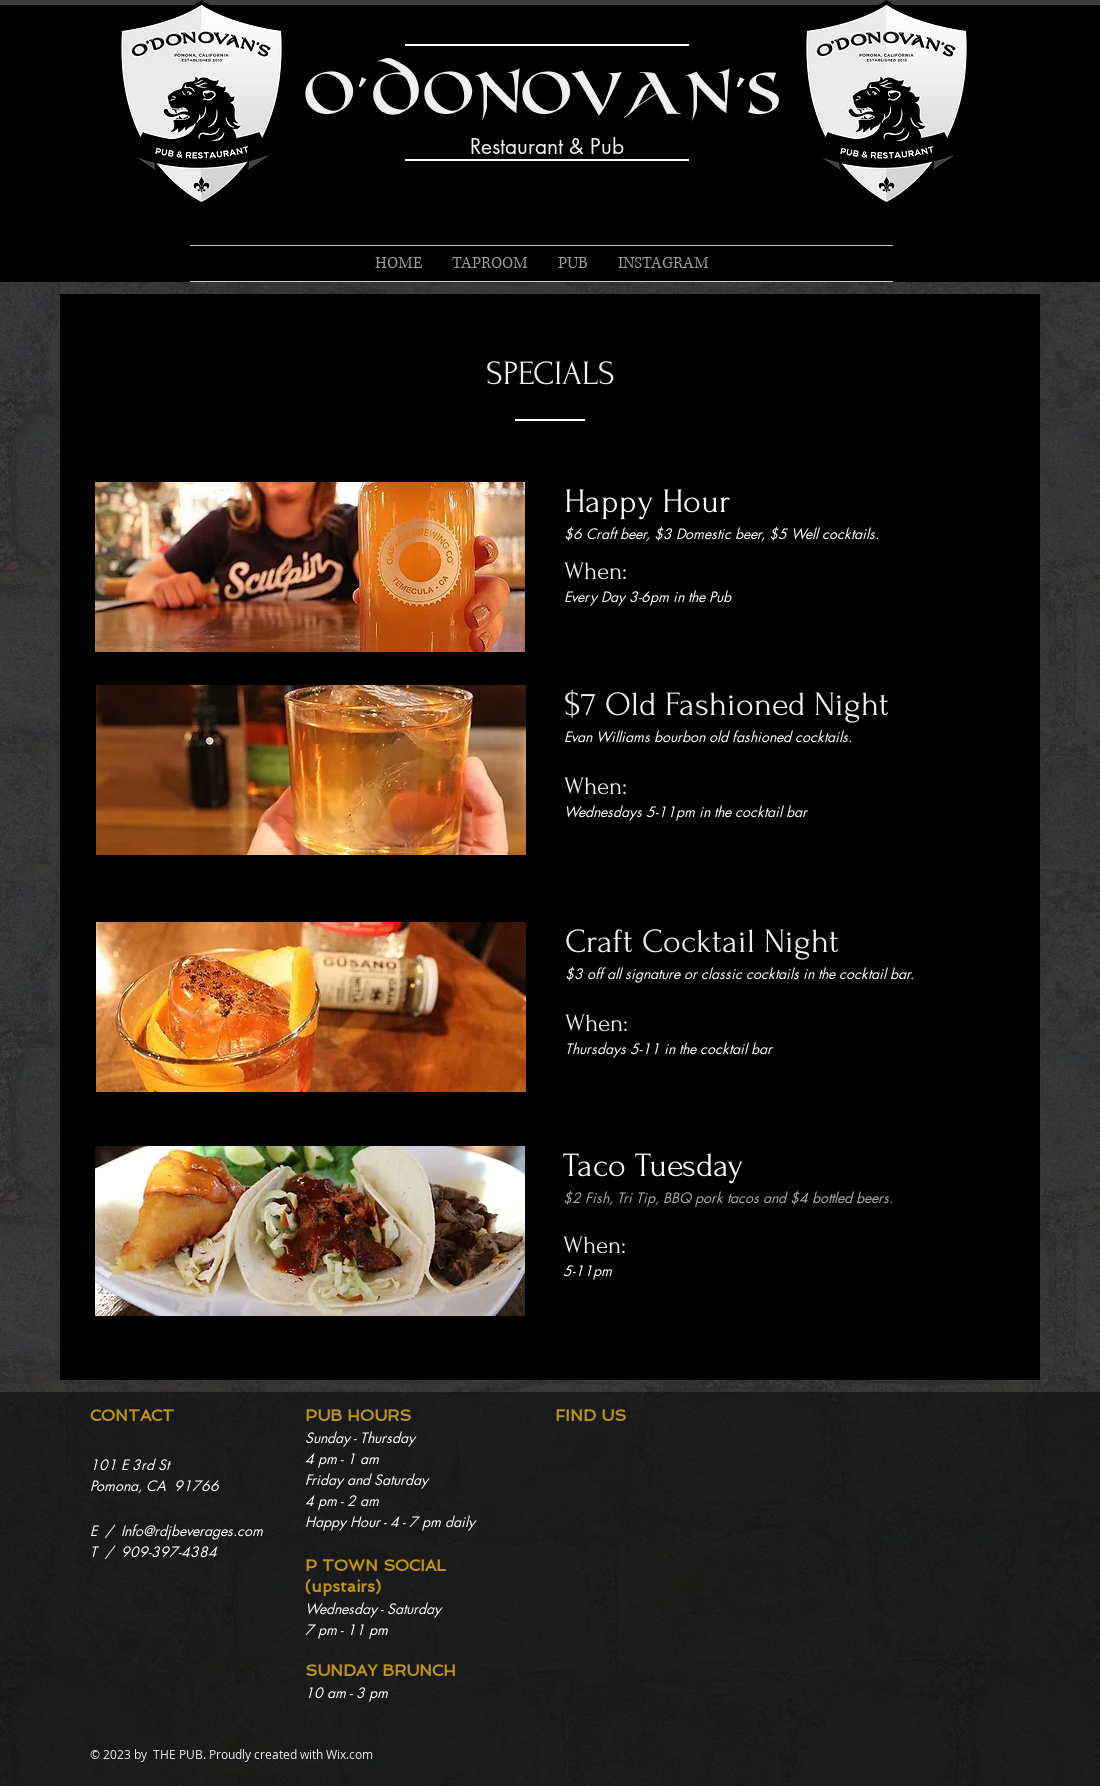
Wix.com (349, 1754)
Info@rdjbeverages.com (192, 1530)
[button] (573, 263)
